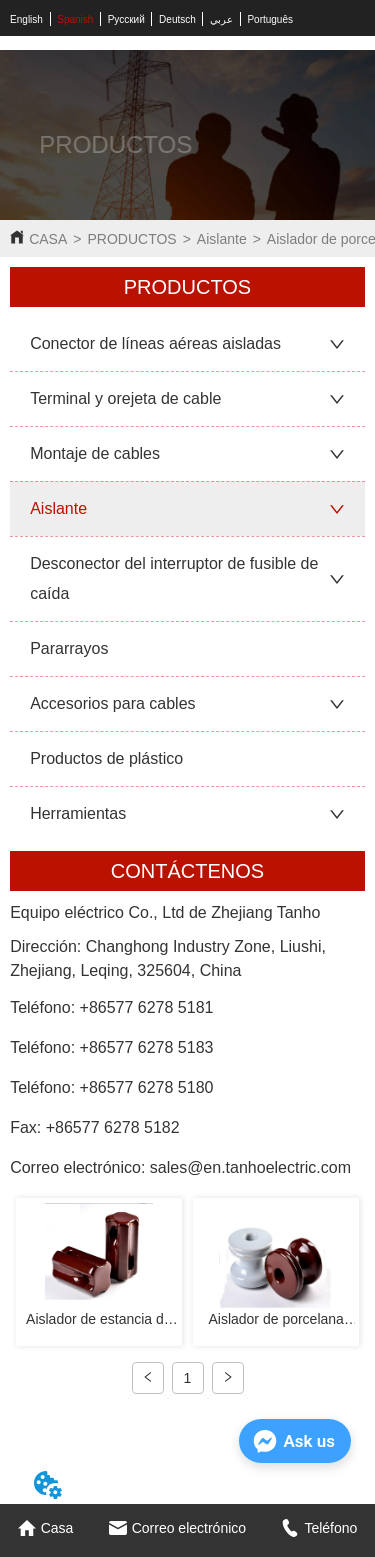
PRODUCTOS (131, 239)
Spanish (75, 19)
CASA (48, 239)
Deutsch (177, 19)
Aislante (222, 239)
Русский (126, 19)
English (26, 19)
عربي (221, 19)
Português (270, 19)
